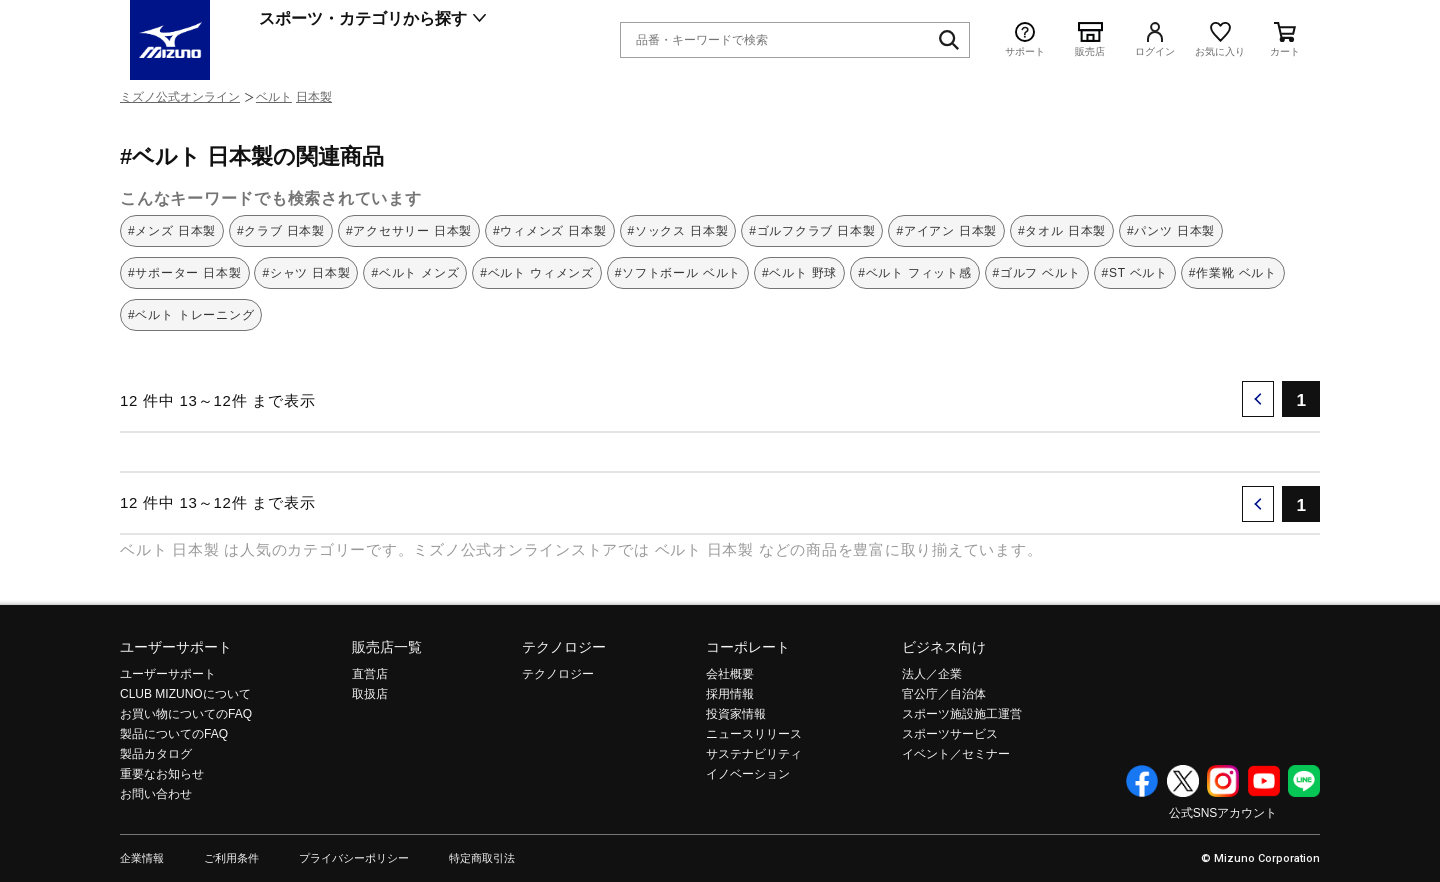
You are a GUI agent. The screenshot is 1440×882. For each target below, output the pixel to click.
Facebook (1142, 781)
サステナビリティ (754, 754)
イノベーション (748, 774)
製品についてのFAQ (174, 734)
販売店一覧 (387, 647)
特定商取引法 (482, 858)
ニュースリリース (754, 734)
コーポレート (748, 647)
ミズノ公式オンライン (180, 97)
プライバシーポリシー (354, 858)
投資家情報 (736, 714)
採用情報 (730, 694)
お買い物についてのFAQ (186, 714)
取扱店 (370, 694)
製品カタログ (156, 754)
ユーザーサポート (176, 647)
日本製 (314, 97)
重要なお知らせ (162, 774)
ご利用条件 (231, 858)
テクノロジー (564, 647)
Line (1304, 781)
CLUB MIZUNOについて (185, 694)
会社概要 (730, 674)
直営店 (370, 674)
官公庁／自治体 (944, 694)
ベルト (274, 97)
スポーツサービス (950, 734)
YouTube (1264, 781)
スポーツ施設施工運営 (962, 714)
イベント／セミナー (956, 754)
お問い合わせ (156, 794)
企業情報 (142, 858)
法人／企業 (932, 674)
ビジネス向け (944, 647)
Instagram (1223, 781)
